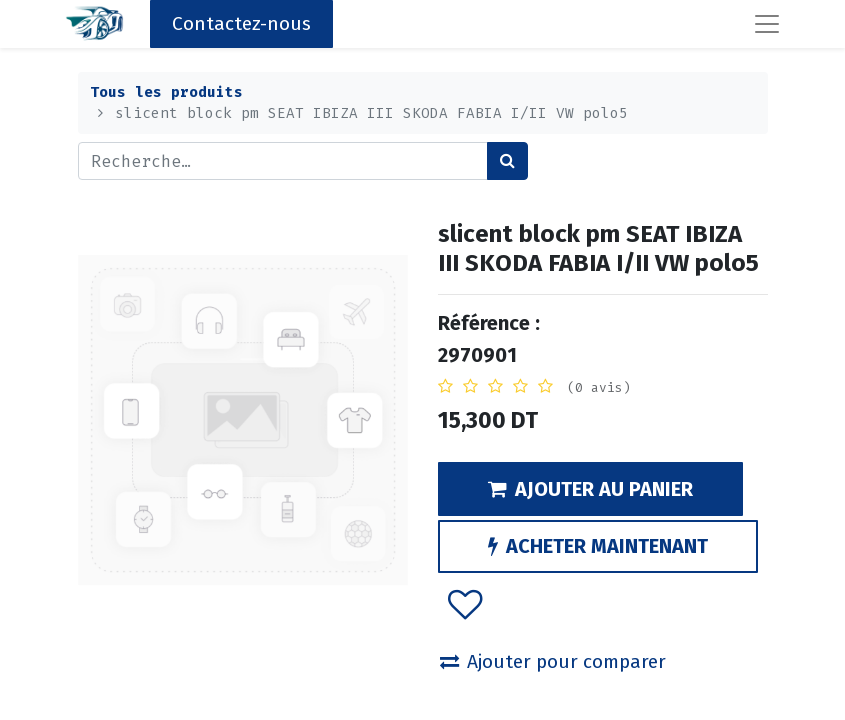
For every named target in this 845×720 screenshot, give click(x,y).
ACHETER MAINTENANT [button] (598, 546)
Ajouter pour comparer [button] (553, 661)
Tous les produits (166, 92)
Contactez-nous (241, 23)
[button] (464, 604)
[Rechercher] (507, 161)
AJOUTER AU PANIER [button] (590, 489)
